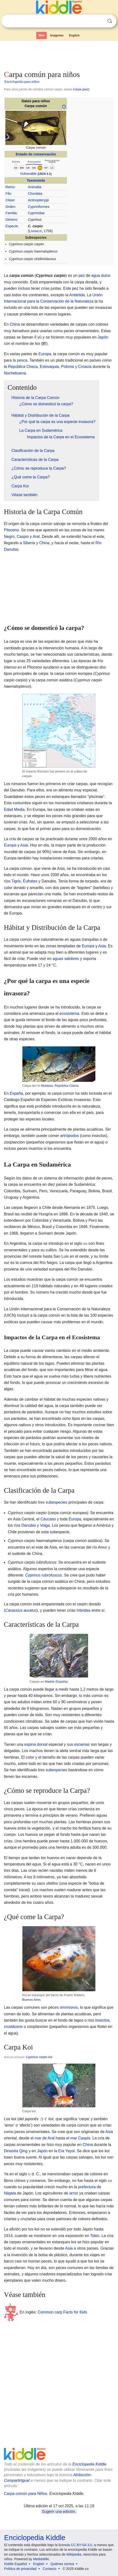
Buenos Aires (31, 1999)
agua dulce (100, 275)
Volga (45, 1525)
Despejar (100, 21)
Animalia (34, 187)
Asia (24, 845)
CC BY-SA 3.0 (81, 2545)
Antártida (77, 295)
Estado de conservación (36, 154)
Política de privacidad (20, 2569)
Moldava (47, 1085)
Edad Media (14, 809)
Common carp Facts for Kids (62, 2312)
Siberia (29, 543)
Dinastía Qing (15, 2151)
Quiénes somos (62, 2564)
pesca (22, 360)
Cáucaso (48, 1519)
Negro (9, 536)
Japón (103, 337)
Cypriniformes (39, 207)
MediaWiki (41, 2559)
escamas (82, 1744)
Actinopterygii (38, 200)
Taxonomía (36, 180)
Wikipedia (73, 2554)
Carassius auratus (20, 1610)
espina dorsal (35, 1744)
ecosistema (69, 1013)
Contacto (49, 2569)
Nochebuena (15, 373)
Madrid (49, 1681)
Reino (10, 187)
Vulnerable (28, 174)
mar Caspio (80, 2138)
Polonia (67, 366)
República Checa (23, 366)
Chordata (35, 193)
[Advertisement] (59, 54)
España (16, 1093)
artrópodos (69, 1136)
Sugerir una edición (58, 2511)
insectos (102, 2020)
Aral (36, 536)
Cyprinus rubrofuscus (43, 1575)
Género (11, 219)
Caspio (23, 536)
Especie (11, 226)
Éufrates (30, 881)
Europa (44, 354)
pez (82, 275)
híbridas (84, 1610)
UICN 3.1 (45, 174)
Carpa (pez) (81, 89)
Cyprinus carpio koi (39, 2057)
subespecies (56, 1502)
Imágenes (57, 35)
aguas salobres (66, 959)
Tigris (16, 881)
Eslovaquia (49, 366)
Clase (9, 200)
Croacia (84, 366)
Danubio (28, 1525)
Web (41, 35)
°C (54, 965)
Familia (11, 213)
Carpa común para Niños (25, 2493)
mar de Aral (44, 2138)
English (74, 35)
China (15, 324)
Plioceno (11, 530)
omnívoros (69, 2007)
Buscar (110, 21)
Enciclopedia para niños (21, 82)
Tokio (94, 2236)
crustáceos (13, 2027)
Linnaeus (35, 231)
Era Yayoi (66, 2151)
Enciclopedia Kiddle (89, 2464)
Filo (8, 193)
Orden (10, 207)
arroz (73, 2193)
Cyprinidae (36, 213)
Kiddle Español (15, 2564)
